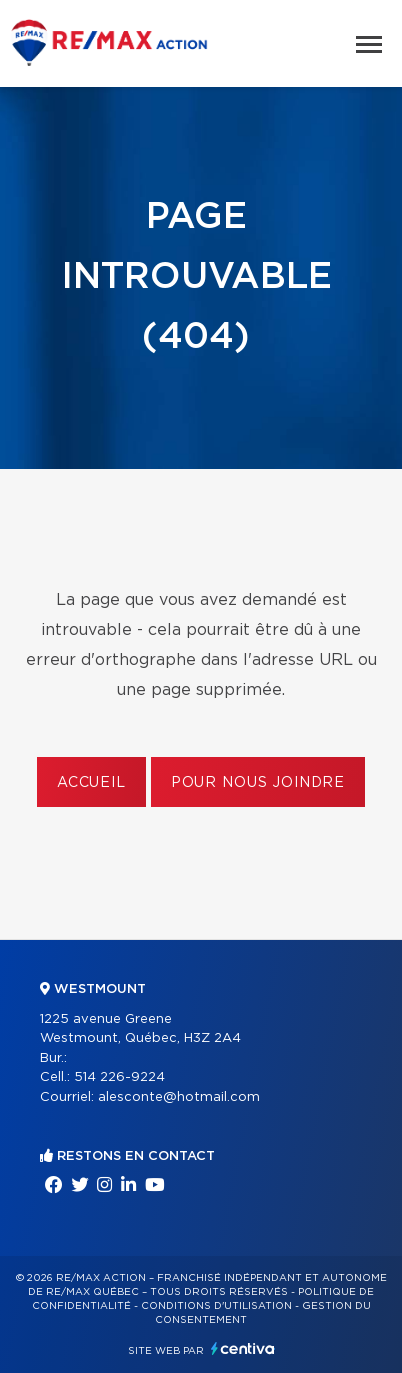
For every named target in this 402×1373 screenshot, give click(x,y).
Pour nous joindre (258, 783)
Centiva (243, 1348)
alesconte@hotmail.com (179, 1097)
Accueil (91, 783)
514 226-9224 (119, 1077)
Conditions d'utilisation (216, 1306)
